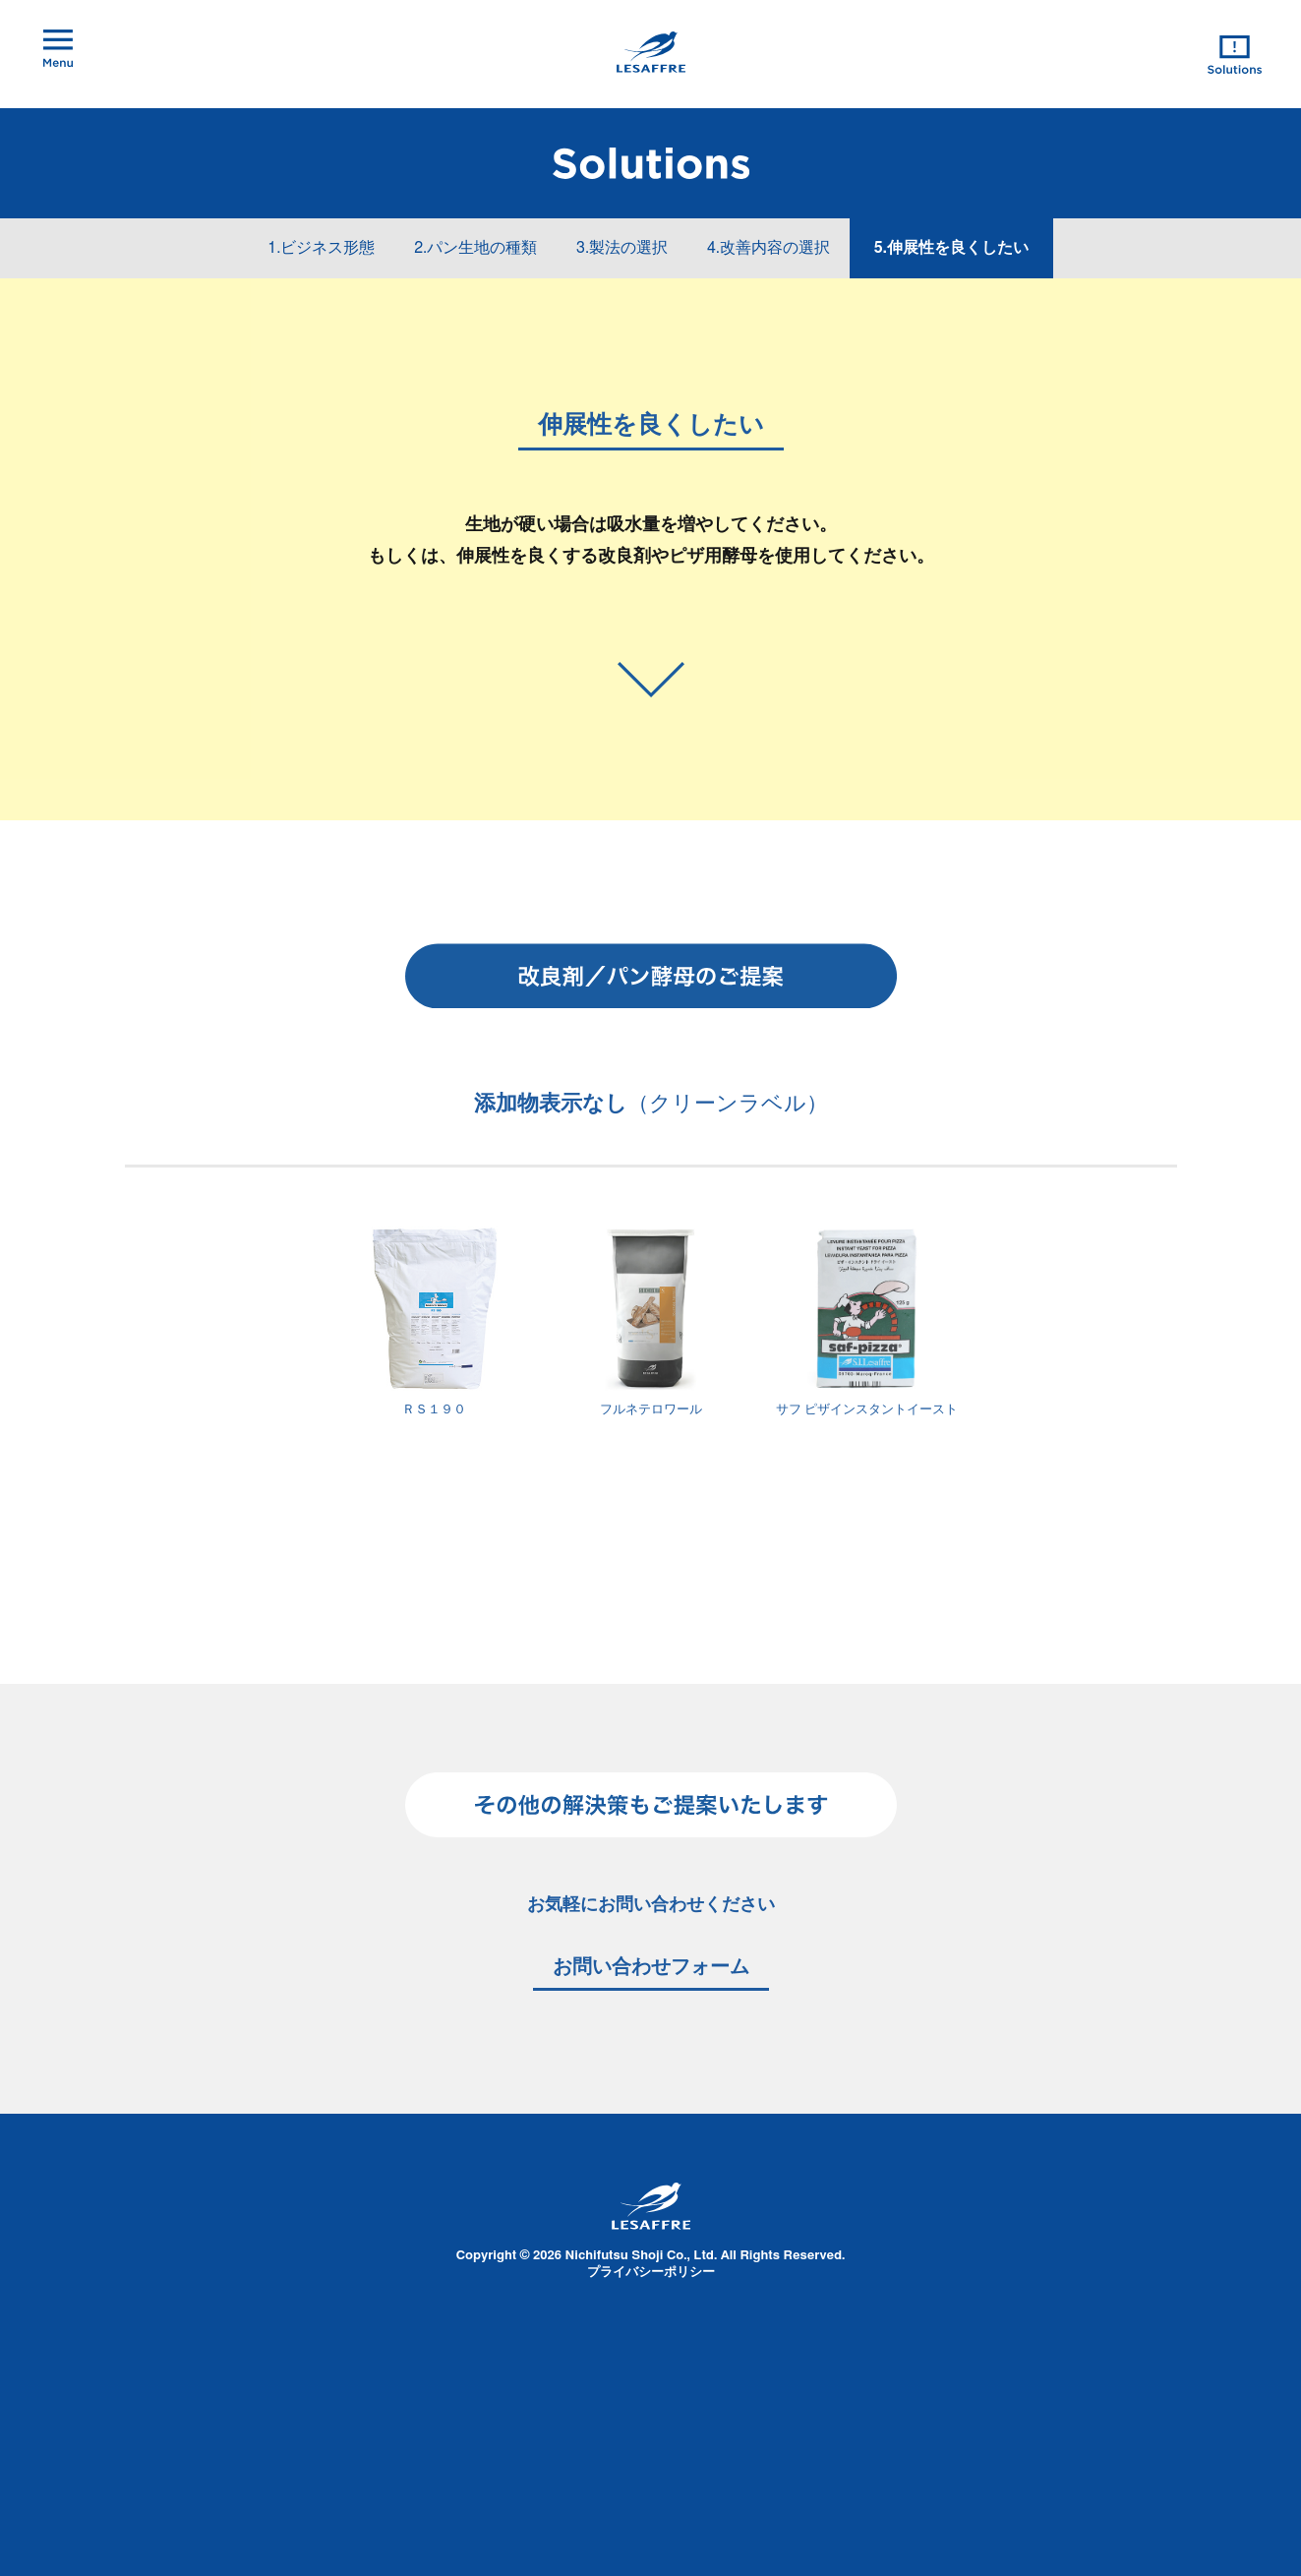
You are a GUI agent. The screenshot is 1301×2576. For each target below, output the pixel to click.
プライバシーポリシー (651, 2272)
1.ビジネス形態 (321, 248)
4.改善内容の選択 (768, 248)
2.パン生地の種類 (475, 248)
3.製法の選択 (622, 248)
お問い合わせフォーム (651, 1967)
